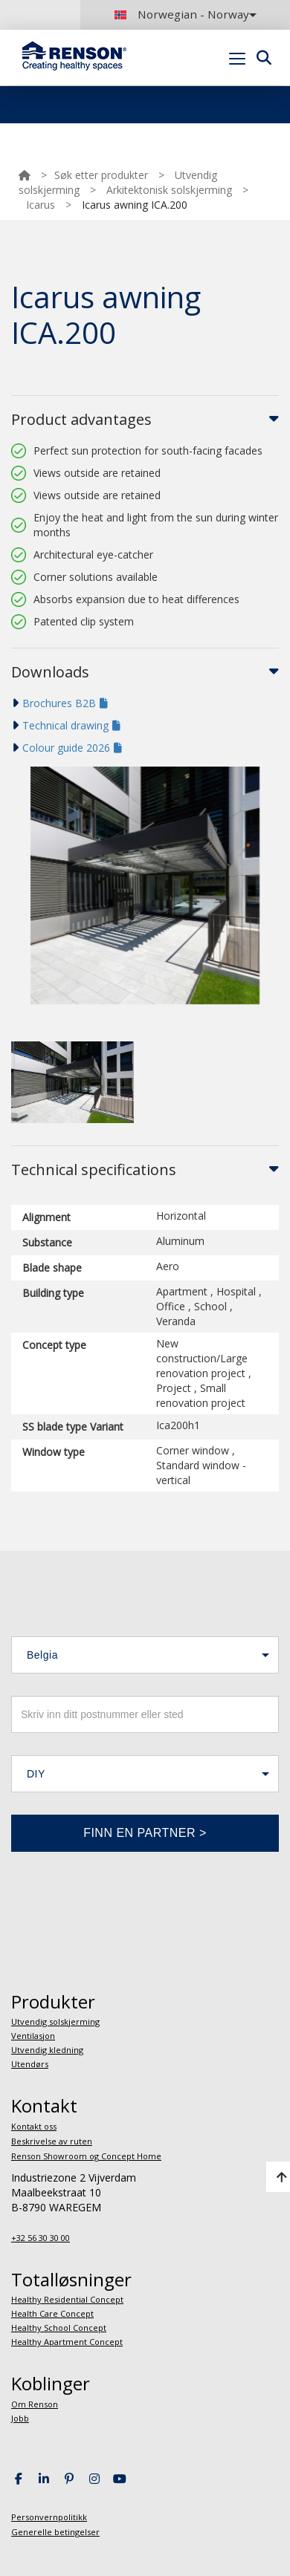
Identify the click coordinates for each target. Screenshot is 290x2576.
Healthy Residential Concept (67, 2299)
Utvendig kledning (47, 2049)
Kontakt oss (34, 2126)
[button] (145, 1655)
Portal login (255, 93)
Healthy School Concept (58, 2327)
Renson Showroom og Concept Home (86, 2156)
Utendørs (29, 2063)
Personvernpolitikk (49, 2517)
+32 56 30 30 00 (40, 2237)
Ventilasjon (33, 2035)
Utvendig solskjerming (55, 2021)
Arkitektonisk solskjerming (169, 190)
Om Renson (34, 2404)
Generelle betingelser (55, 2531)
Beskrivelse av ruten (51, 2141)
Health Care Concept (52, 2313)
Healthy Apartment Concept (67, 2341)
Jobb (20, 2418)
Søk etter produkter (101, 175)
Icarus (40, 205)
